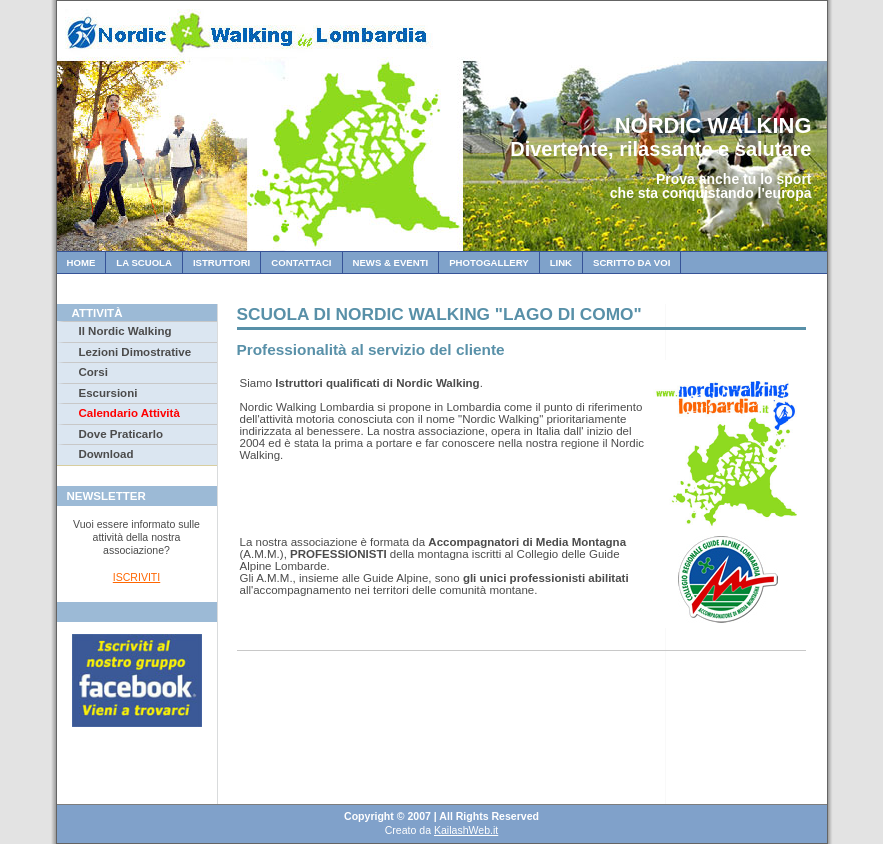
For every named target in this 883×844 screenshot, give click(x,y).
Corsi (93, 372)
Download (106, 454)
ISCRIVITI (136, 577)
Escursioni (108, 393)
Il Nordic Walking (125, 331)
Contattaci (301, 262)
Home (81, 262)
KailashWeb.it (466, 830)
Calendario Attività (129, 413)
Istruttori (221, 262)
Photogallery (488, 262)
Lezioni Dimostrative (135, 352)
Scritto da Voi (631, 262)
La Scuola (144, 262)
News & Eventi (391, 262)
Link (561, 262)
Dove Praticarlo (121, 434)
